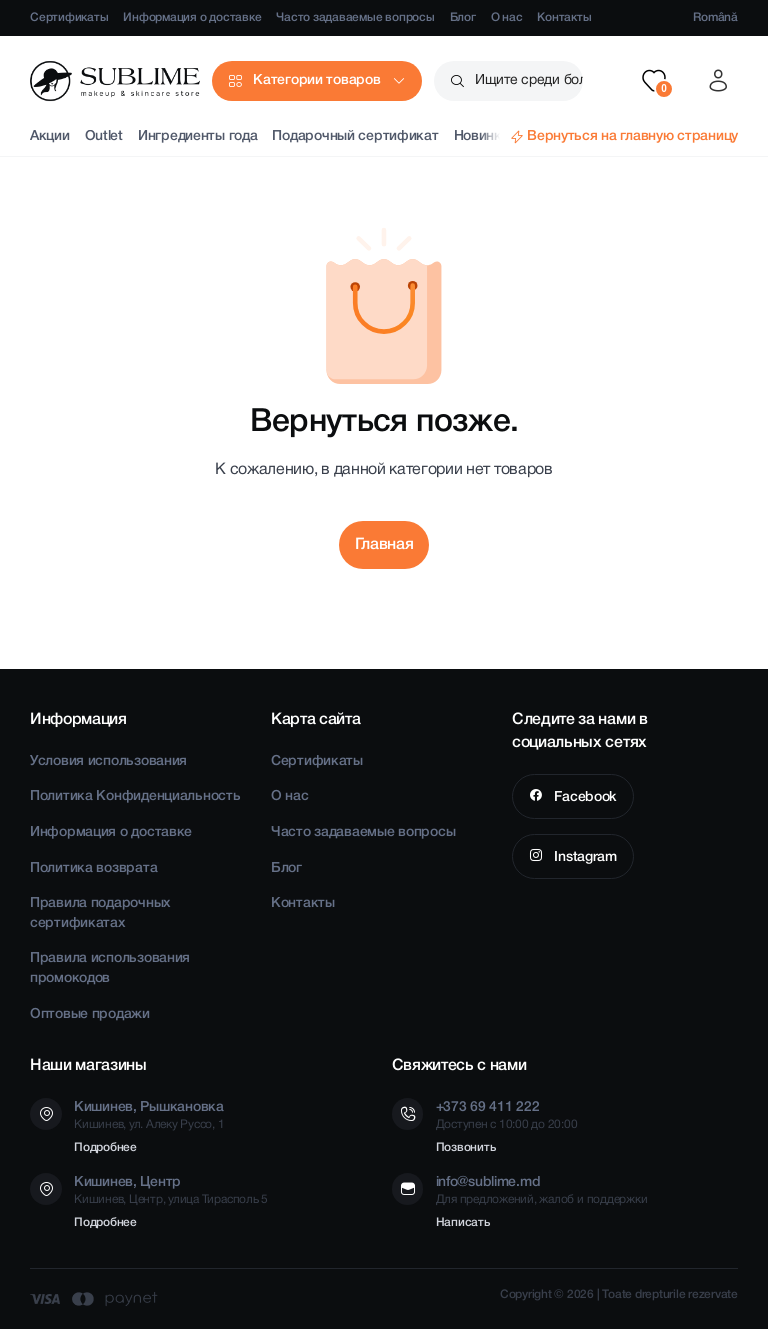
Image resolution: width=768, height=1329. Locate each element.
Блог (463, 17)
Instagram (584, 857)
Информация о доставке (192, 17)
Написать (463, 1222)
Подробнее (105, 1147)
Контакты (564, 17)
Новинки (482, 136)
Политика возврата (93, 868)
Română (715, 17)
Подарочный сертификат (355, 136)
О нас (507, 17)
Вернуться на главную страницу (632, 136)
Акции (50, 136)
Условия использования (108, 761)
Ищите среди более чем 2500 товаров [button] (529, 80)
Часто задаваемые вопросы (355, 17)
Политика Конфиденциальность (135, 796)
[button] (654, 81)
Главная (384, 545)
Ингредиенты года (198, 136)
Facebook (584, 797)
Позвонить (466, 1147)
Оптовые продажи (90, 1014)
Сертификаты (69, 17)
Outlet (104, 136)
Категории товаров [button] (316, 80)
